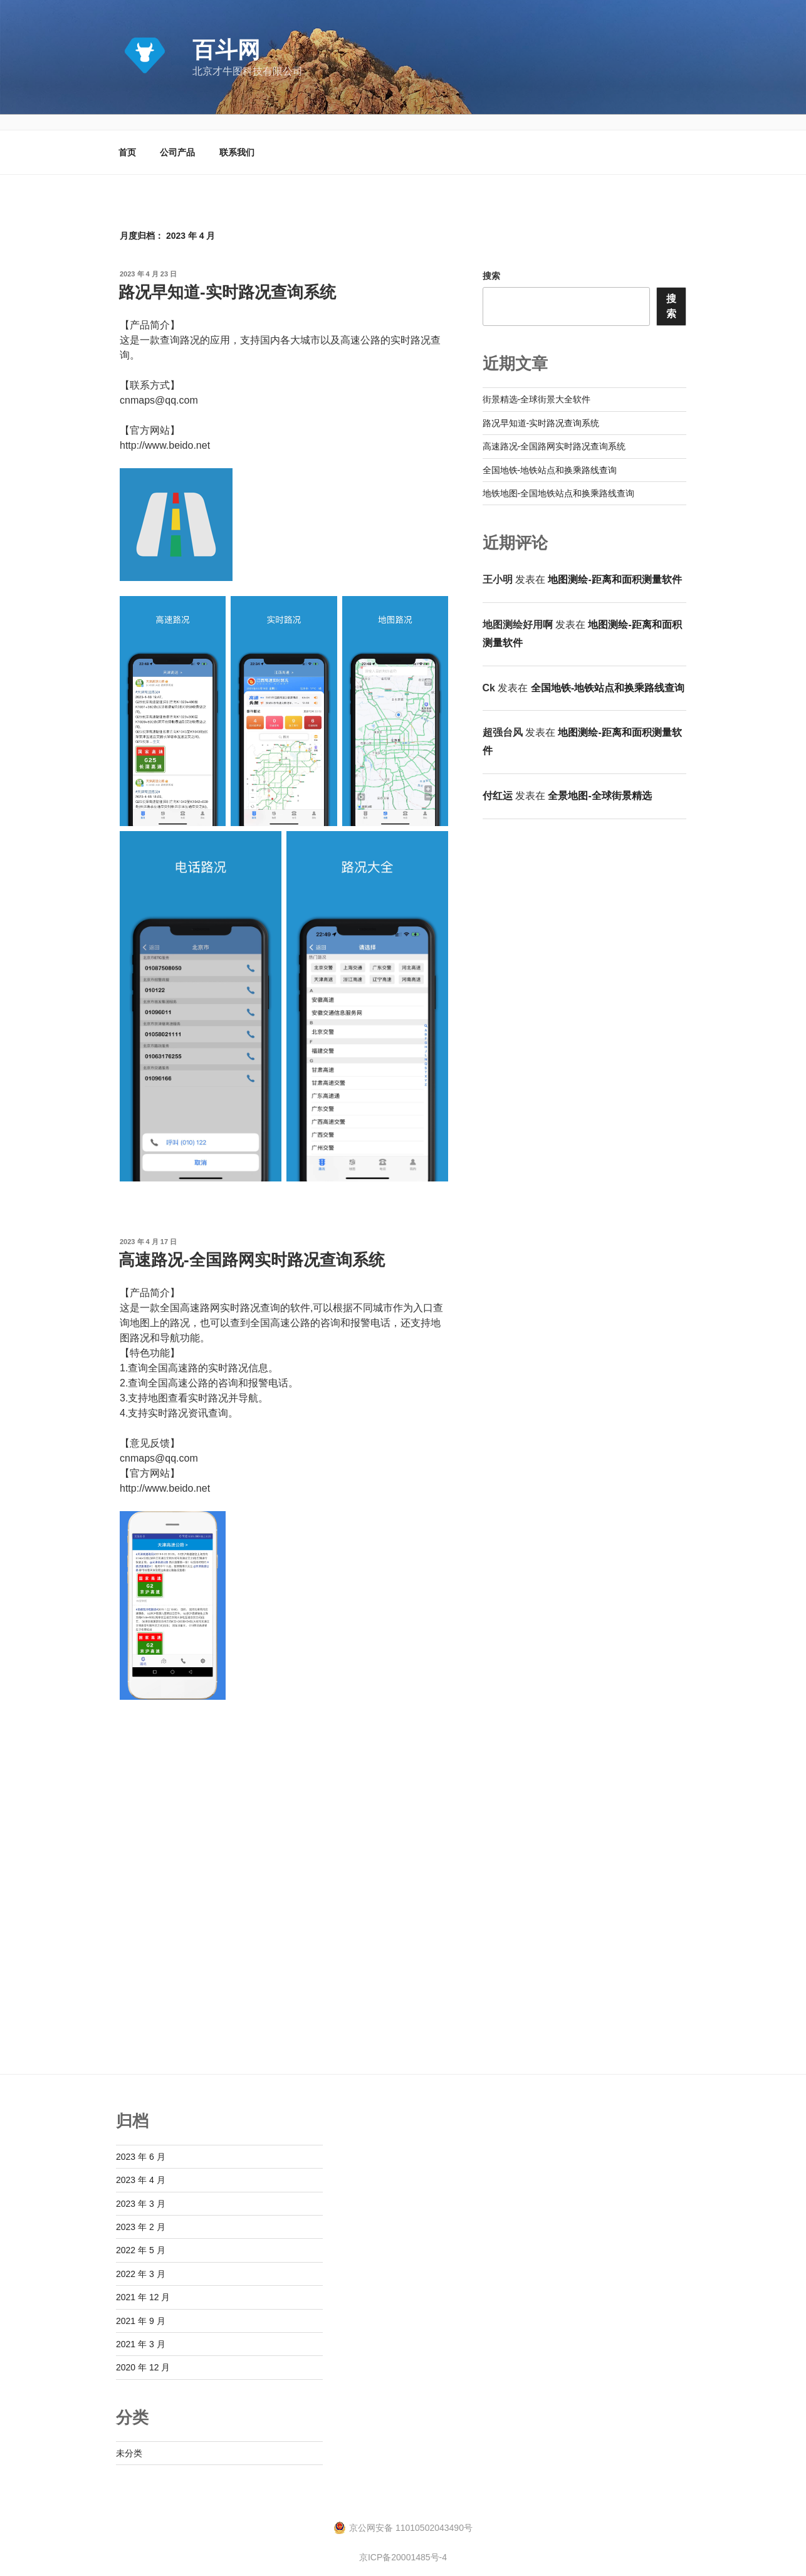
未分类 (129, 2438)
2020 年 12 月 (143, 2352)
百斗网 (226, 50)
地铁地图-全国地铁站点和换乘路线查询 (559, 478)
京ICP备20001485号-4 (403, 2542)
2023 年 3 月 (140, 2189)
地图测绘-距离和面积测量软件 (614, 564)
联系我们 (236, 137)
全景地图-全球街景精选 (599, 780)
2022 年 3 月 (140, 2259)
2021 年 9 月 (140, 2306)
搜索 (491, 261)
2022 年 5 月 (140, 2235)
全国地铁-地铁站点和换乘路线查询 (550, 455)
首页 (127, 137)
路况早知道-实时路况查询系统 (227, 277)
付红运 (498, 780)
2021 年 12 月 (143, 2282)
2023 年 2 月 (140, 2212)
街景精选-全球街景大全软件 (537, 384)
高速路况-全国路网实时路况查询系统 (251, 1244)
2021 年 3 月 (140, 2329)
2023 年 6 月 (140, 2142)
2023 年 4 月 (140, 2165)
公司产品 (177, 137)
